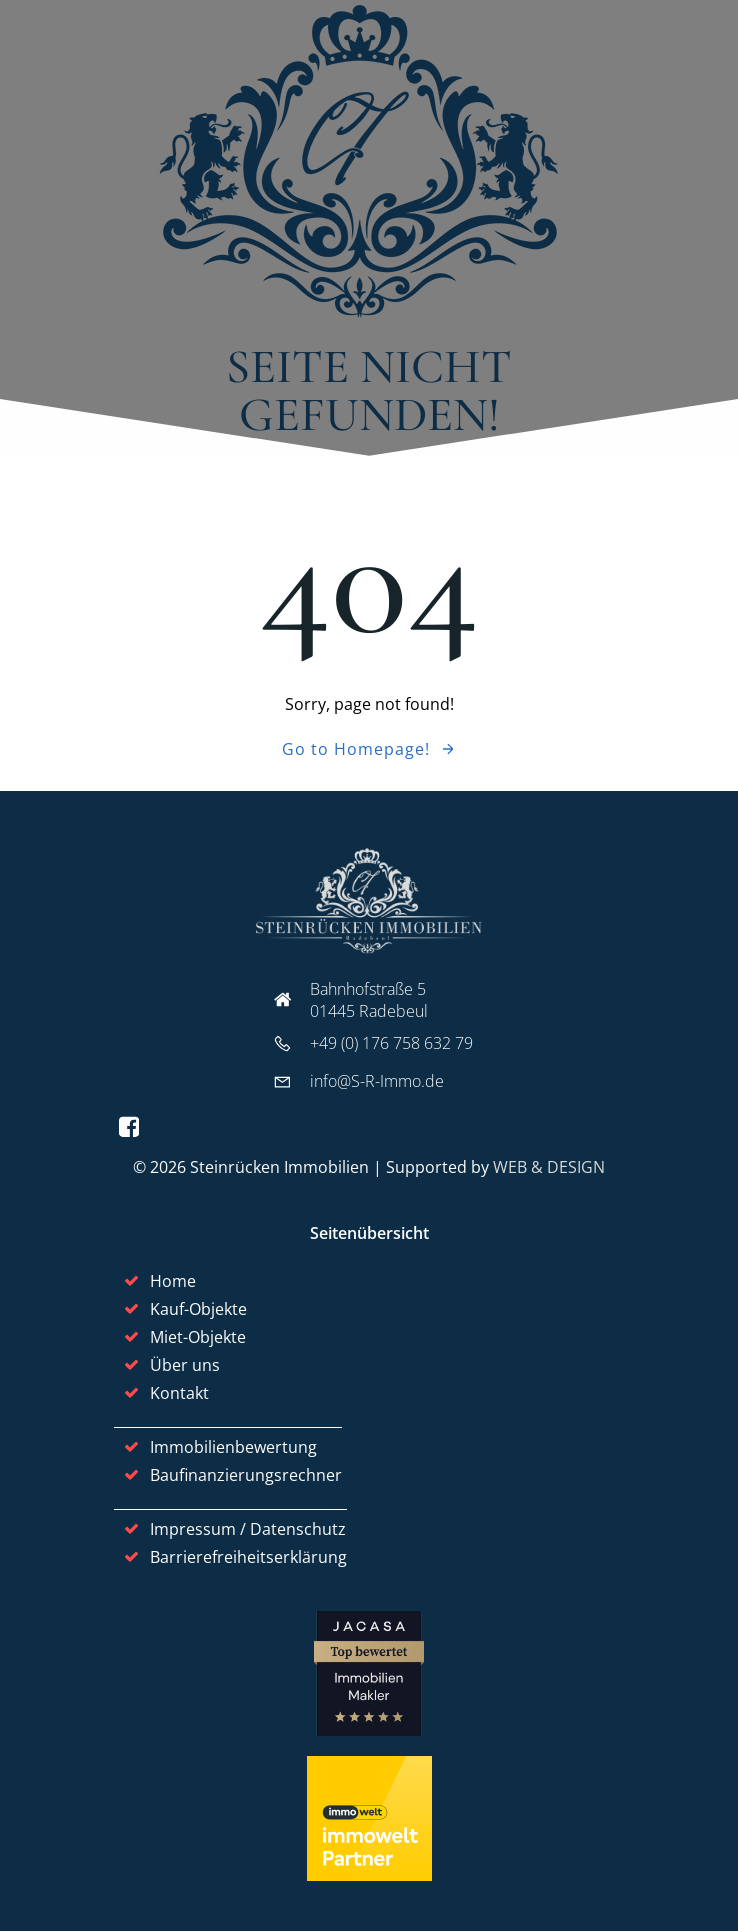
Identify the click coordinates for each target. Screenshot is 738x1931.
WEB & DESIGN (549, 1167)
